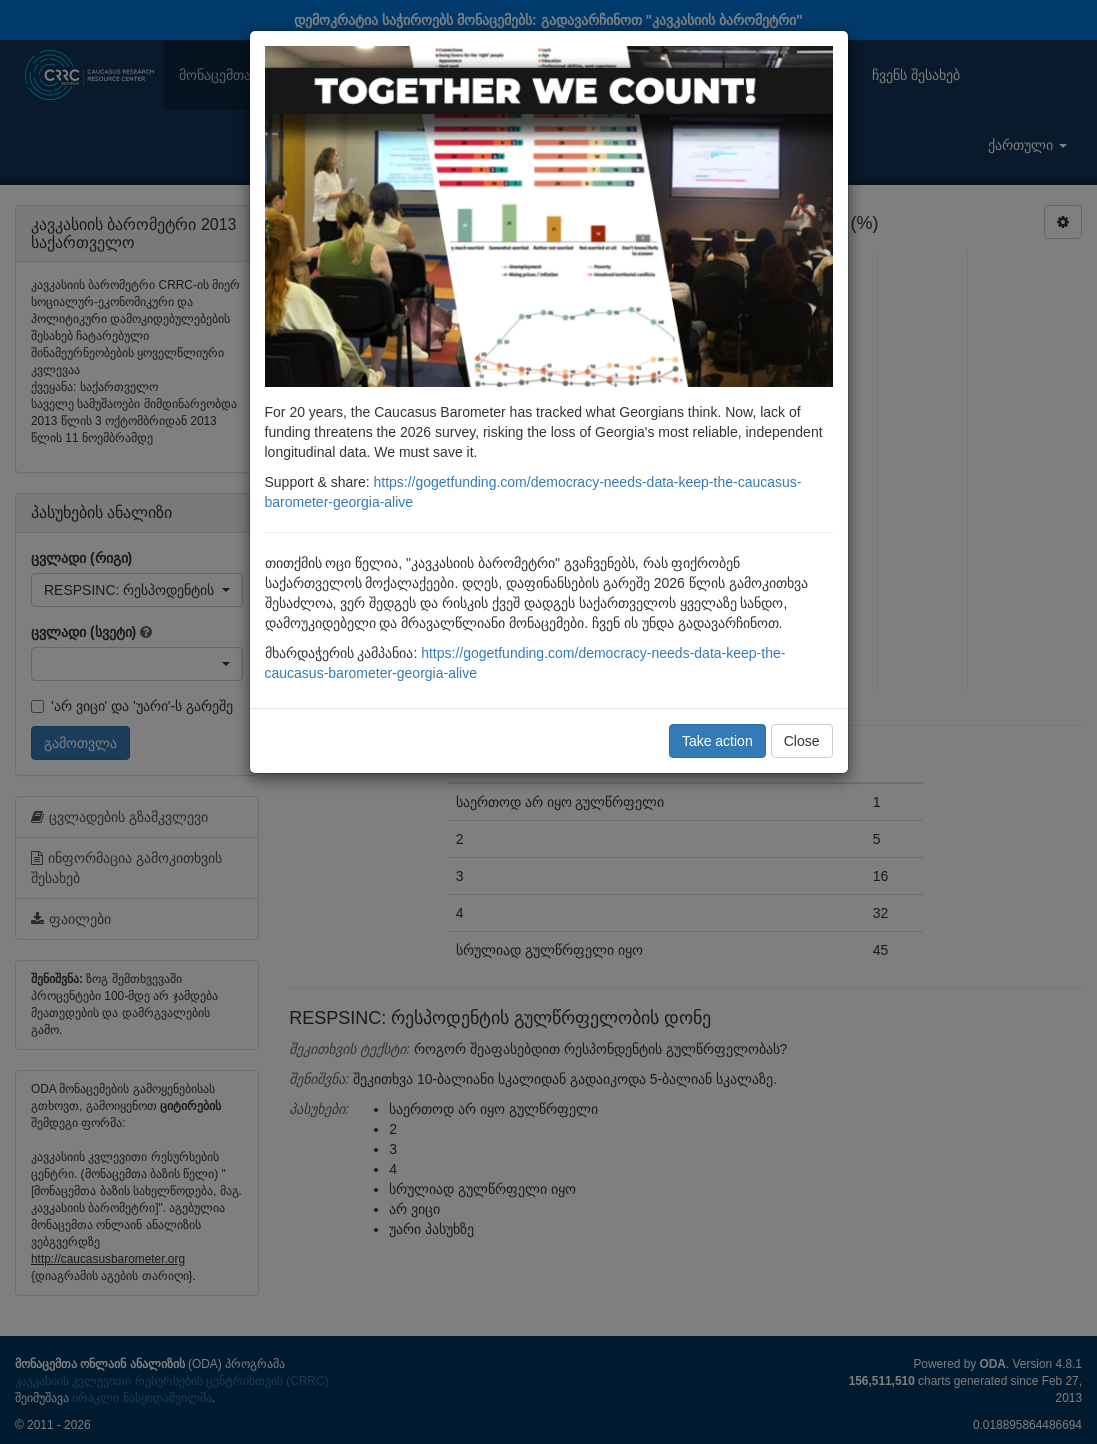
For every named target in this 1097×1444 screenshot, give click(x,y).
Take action (717, 741)
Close (802, 741)
